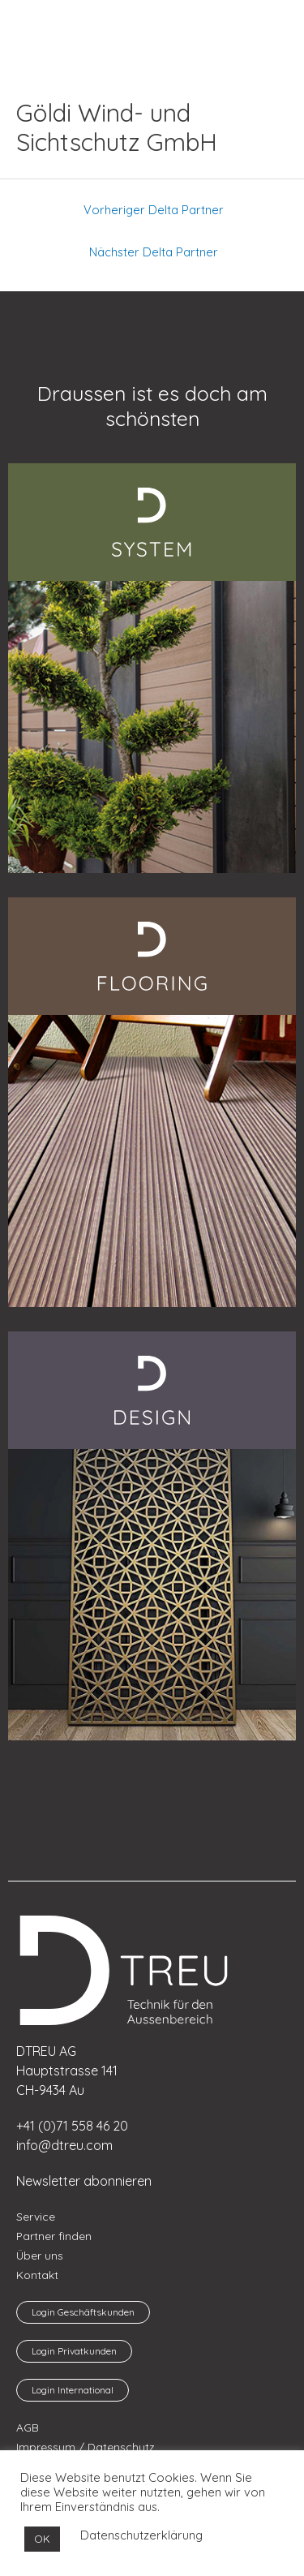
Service (35, 2216)
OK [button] (42, 2538)
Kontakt (37, 2274)
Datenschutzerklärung (141, 2535)
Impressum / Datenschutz (85, 2446)
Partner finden (54, 2236)
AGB (27, 2427)
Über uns (39, 2255)
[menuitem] (53, 23)
